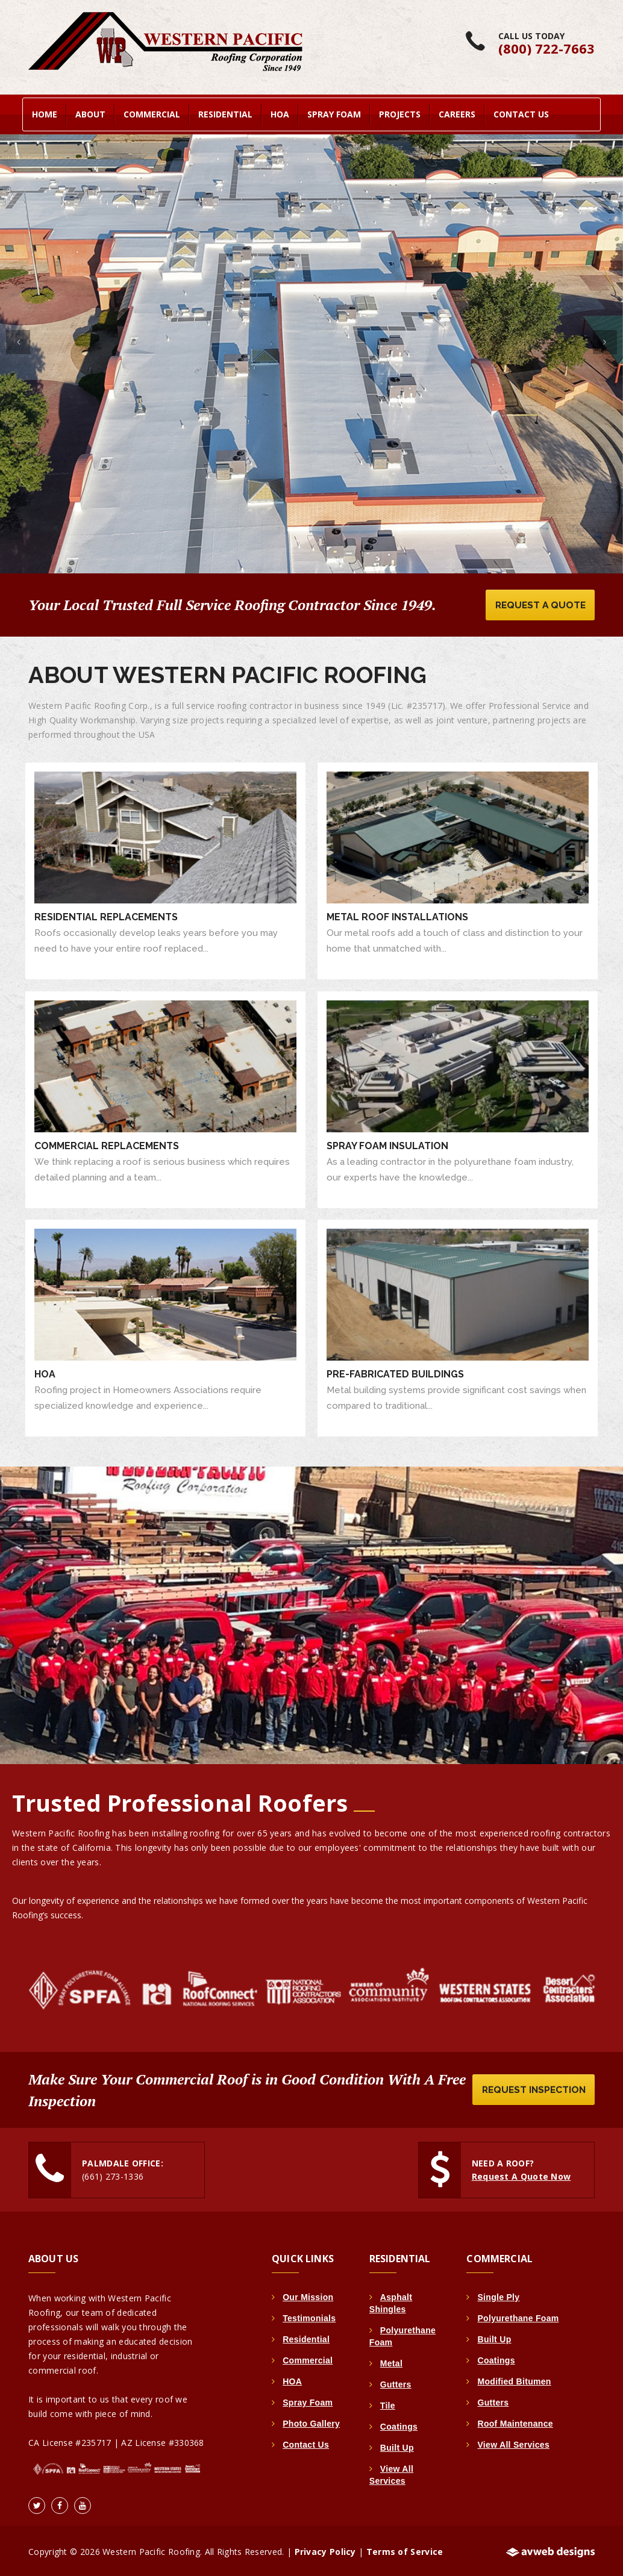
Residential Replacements (106, 916)
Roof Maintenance (515, 2422)
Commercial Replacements (106, 1144)
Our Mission (308, 2295)
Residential (306, 2337)
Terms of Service (404, 2550)
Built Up (397, 2446)
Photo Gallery (311, 2422)
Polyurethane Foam (518, 2316)
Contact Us (521, 111)
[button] (18, 337)
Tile (387, 2404)
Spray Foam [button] (334, 111)
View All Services (513, 2443)
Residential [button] (225, 111)
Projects (400, 111)
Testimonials (309, 2316)
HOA (44, 1372)
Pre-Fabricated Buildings (395, 1372)
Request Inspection (530, 2088)
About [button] (90, 111)
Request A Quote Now (521, 2174)
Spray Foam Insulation (387, 1144)
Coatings (399, 2425)
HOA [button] (280, 111)
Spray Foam (308, 2401)
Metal (391, 2361)
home (44, 111)
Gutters (396, 2382)
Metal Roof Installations (397, 916)
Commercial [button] (152, 111)
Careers (457, 111)
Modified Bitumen (514, 2379)
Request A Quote (537, 602)
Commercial (308, 2358)
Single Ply (498, 2295)
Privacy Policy (325, 2550)
